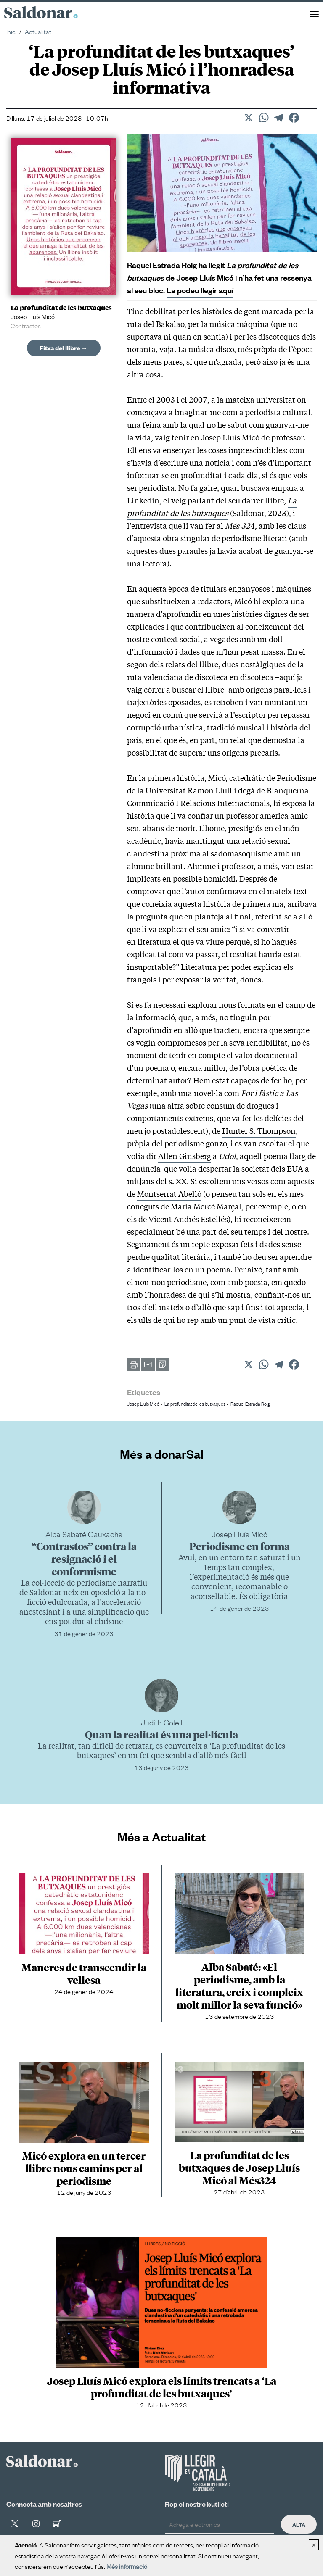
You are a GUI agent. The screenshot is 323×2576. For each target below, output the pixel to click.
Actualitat (38, 31)
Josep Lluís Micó (143, 1403)
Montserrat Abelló (169, 1193)
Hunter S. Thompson (259, 1130)
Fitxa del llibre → (64, 347)
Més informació (126, 2566)
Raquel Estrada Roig (250, 1403)
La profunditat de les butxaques (212, 506)
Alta (298, 2524)
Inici (11, 31)
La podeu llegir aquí (200, 289)
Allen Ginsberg (184, 1155)
